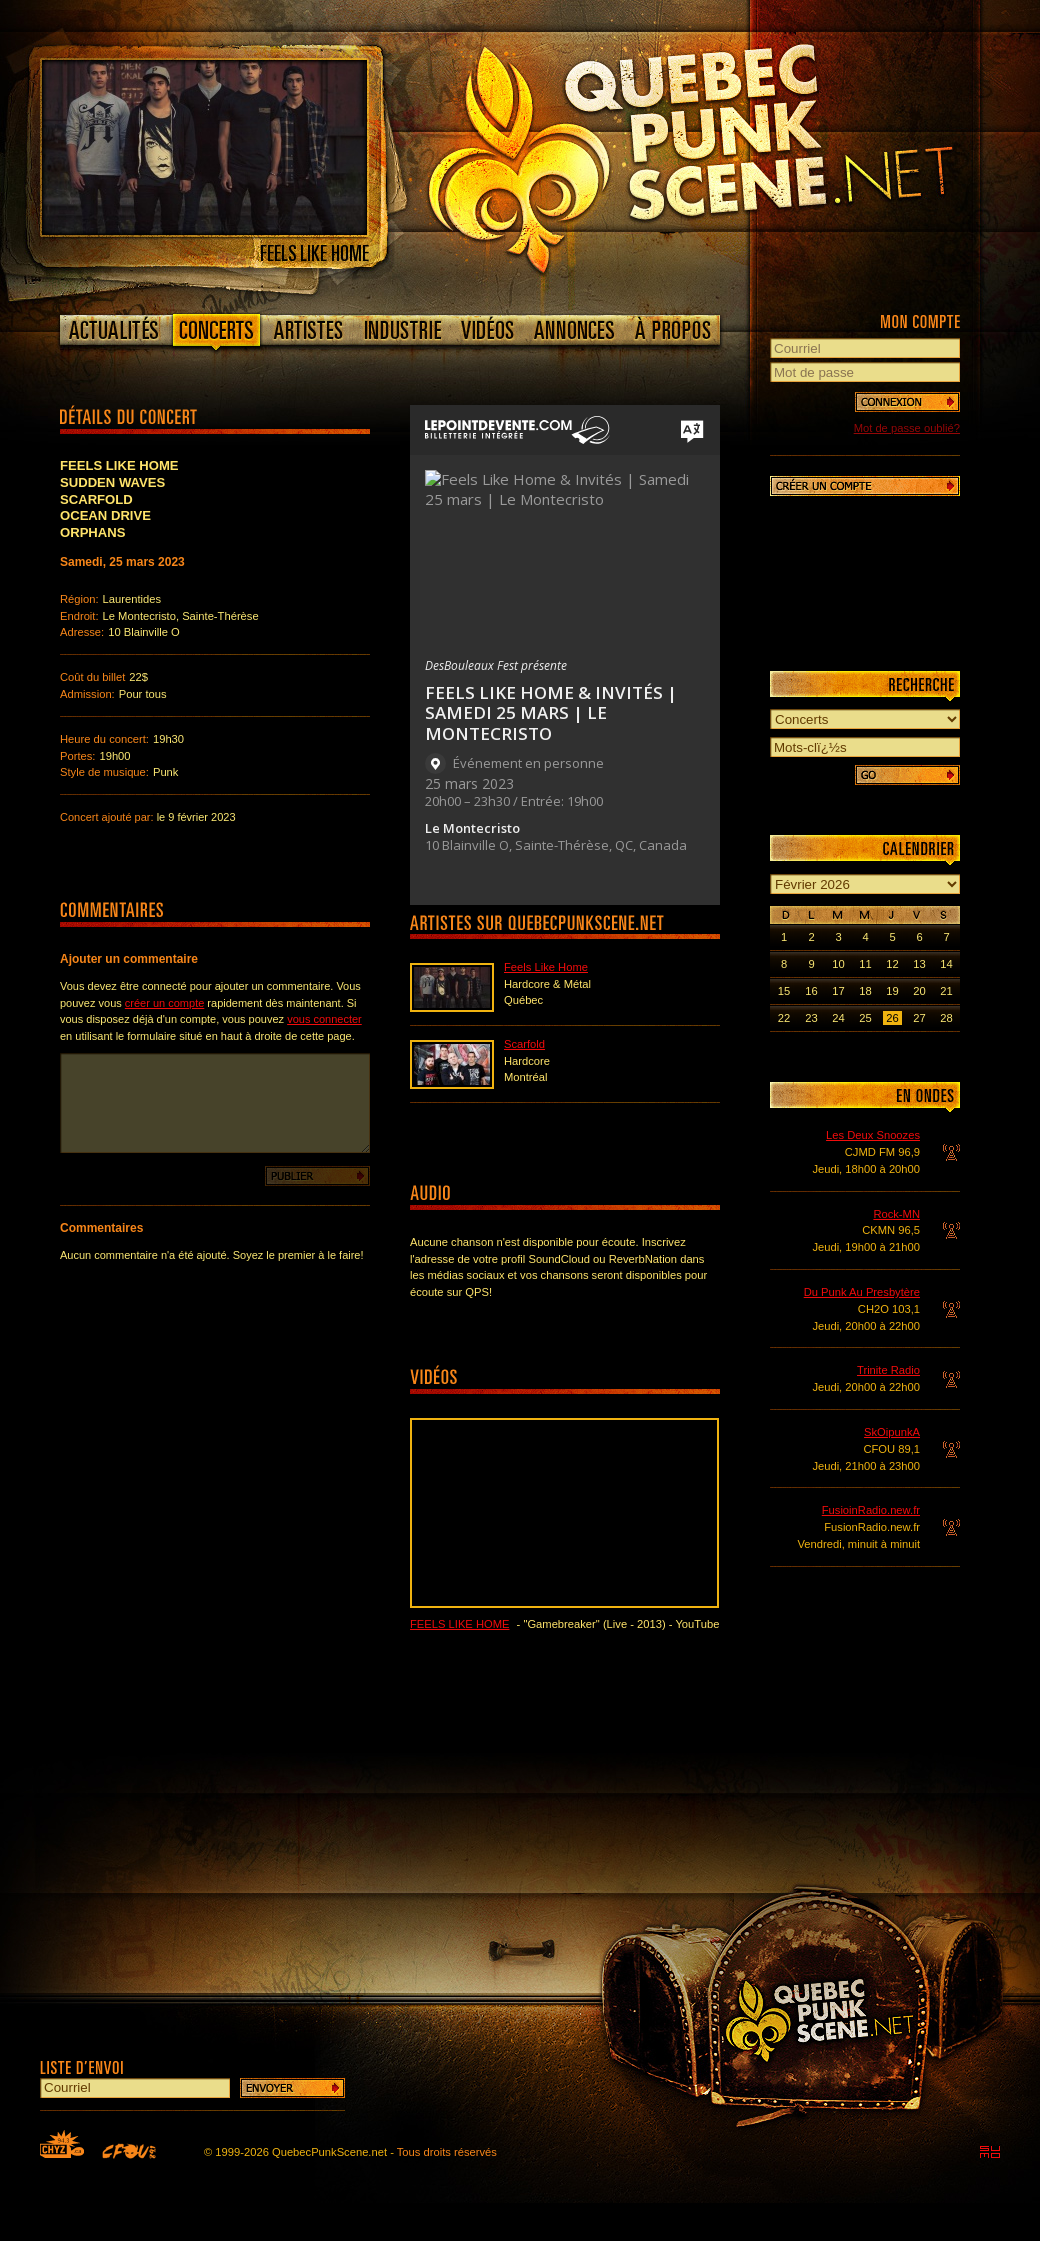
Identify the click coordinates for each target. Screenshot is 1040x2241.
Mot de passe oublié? (907, 428)
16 (811, 991)
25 (865, 1018)
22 (784, 1018)
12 (892, 964)
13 (919, 964)
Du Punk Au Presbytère (862, 1292)
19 (892, 991)
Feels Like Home (546, 967)
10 (838, 964)
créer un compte (164, 1003)
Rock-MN (896, 1214)
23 (811, 1018)
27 (919, 1018)
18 (865, 991)
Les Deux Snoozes (873, 1135)
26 (892, 1018)
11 (865, 964)
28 (946, 1018)
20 (919, 991)
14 (946, 964)
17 (838, 991)
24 (838, 1018)
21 (946, 991)
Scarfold (524, 1044)
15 (784, 991)
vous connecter (324, 1019)
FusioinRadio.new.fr (871, 1510)
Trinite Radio (888, 1370)
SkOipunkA (892, 1432)
